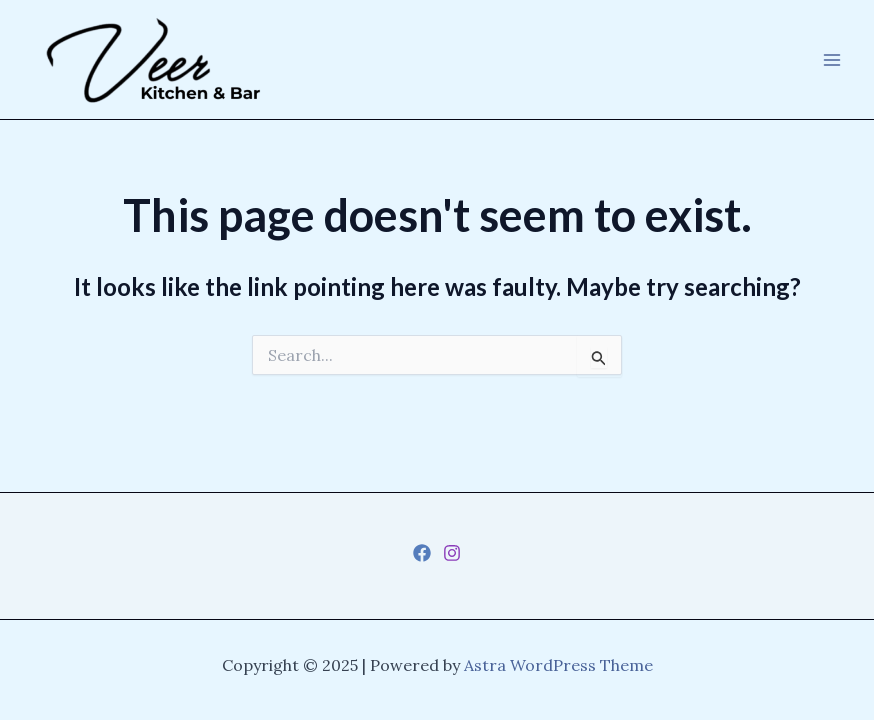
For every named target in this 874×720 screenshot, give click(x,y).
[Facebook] (422, 553)
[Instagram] (452, 553)
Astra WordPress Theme (558, 665)
